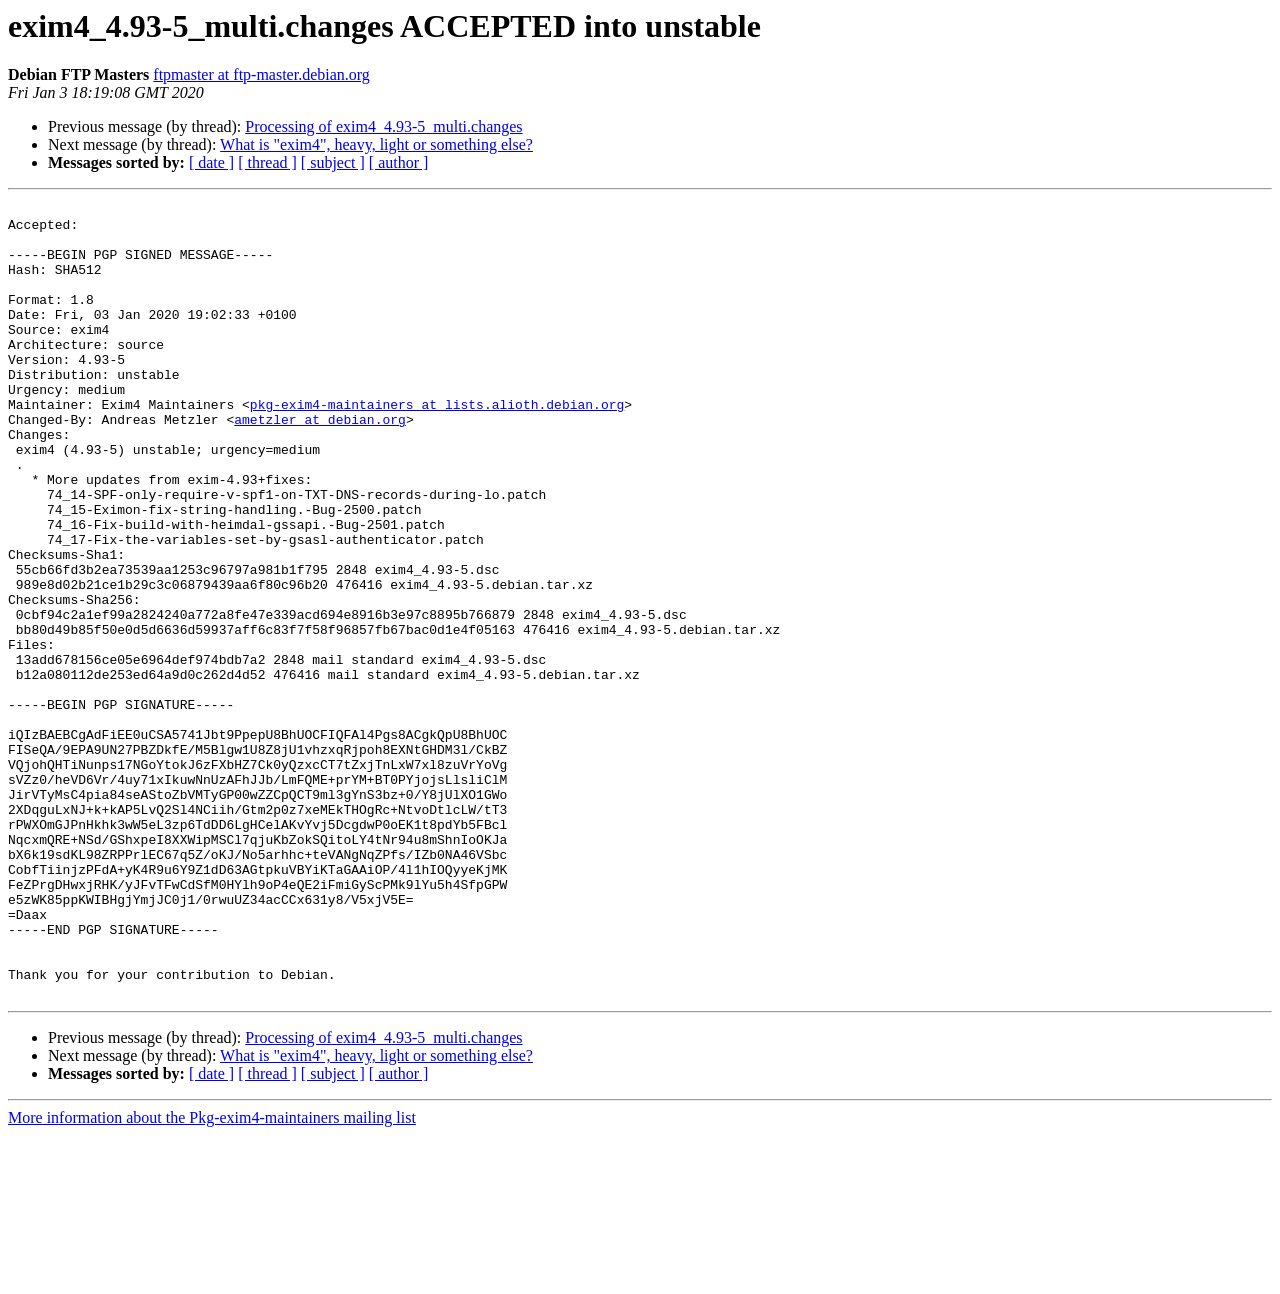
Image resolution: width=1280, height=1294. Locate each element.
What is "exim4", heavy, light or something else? (376, 144)
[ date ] (211, 162)
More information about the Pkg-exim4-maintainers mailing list (212, 1276)
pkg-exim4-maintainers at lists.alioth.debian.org (437, 446)
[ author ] (399, 162)
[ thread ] (267, 162)
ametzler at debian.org (320, 464)
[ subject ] (333, 162)
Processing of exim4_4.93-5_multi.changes (383, 126)
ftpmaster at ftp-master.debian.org (261, 74)
